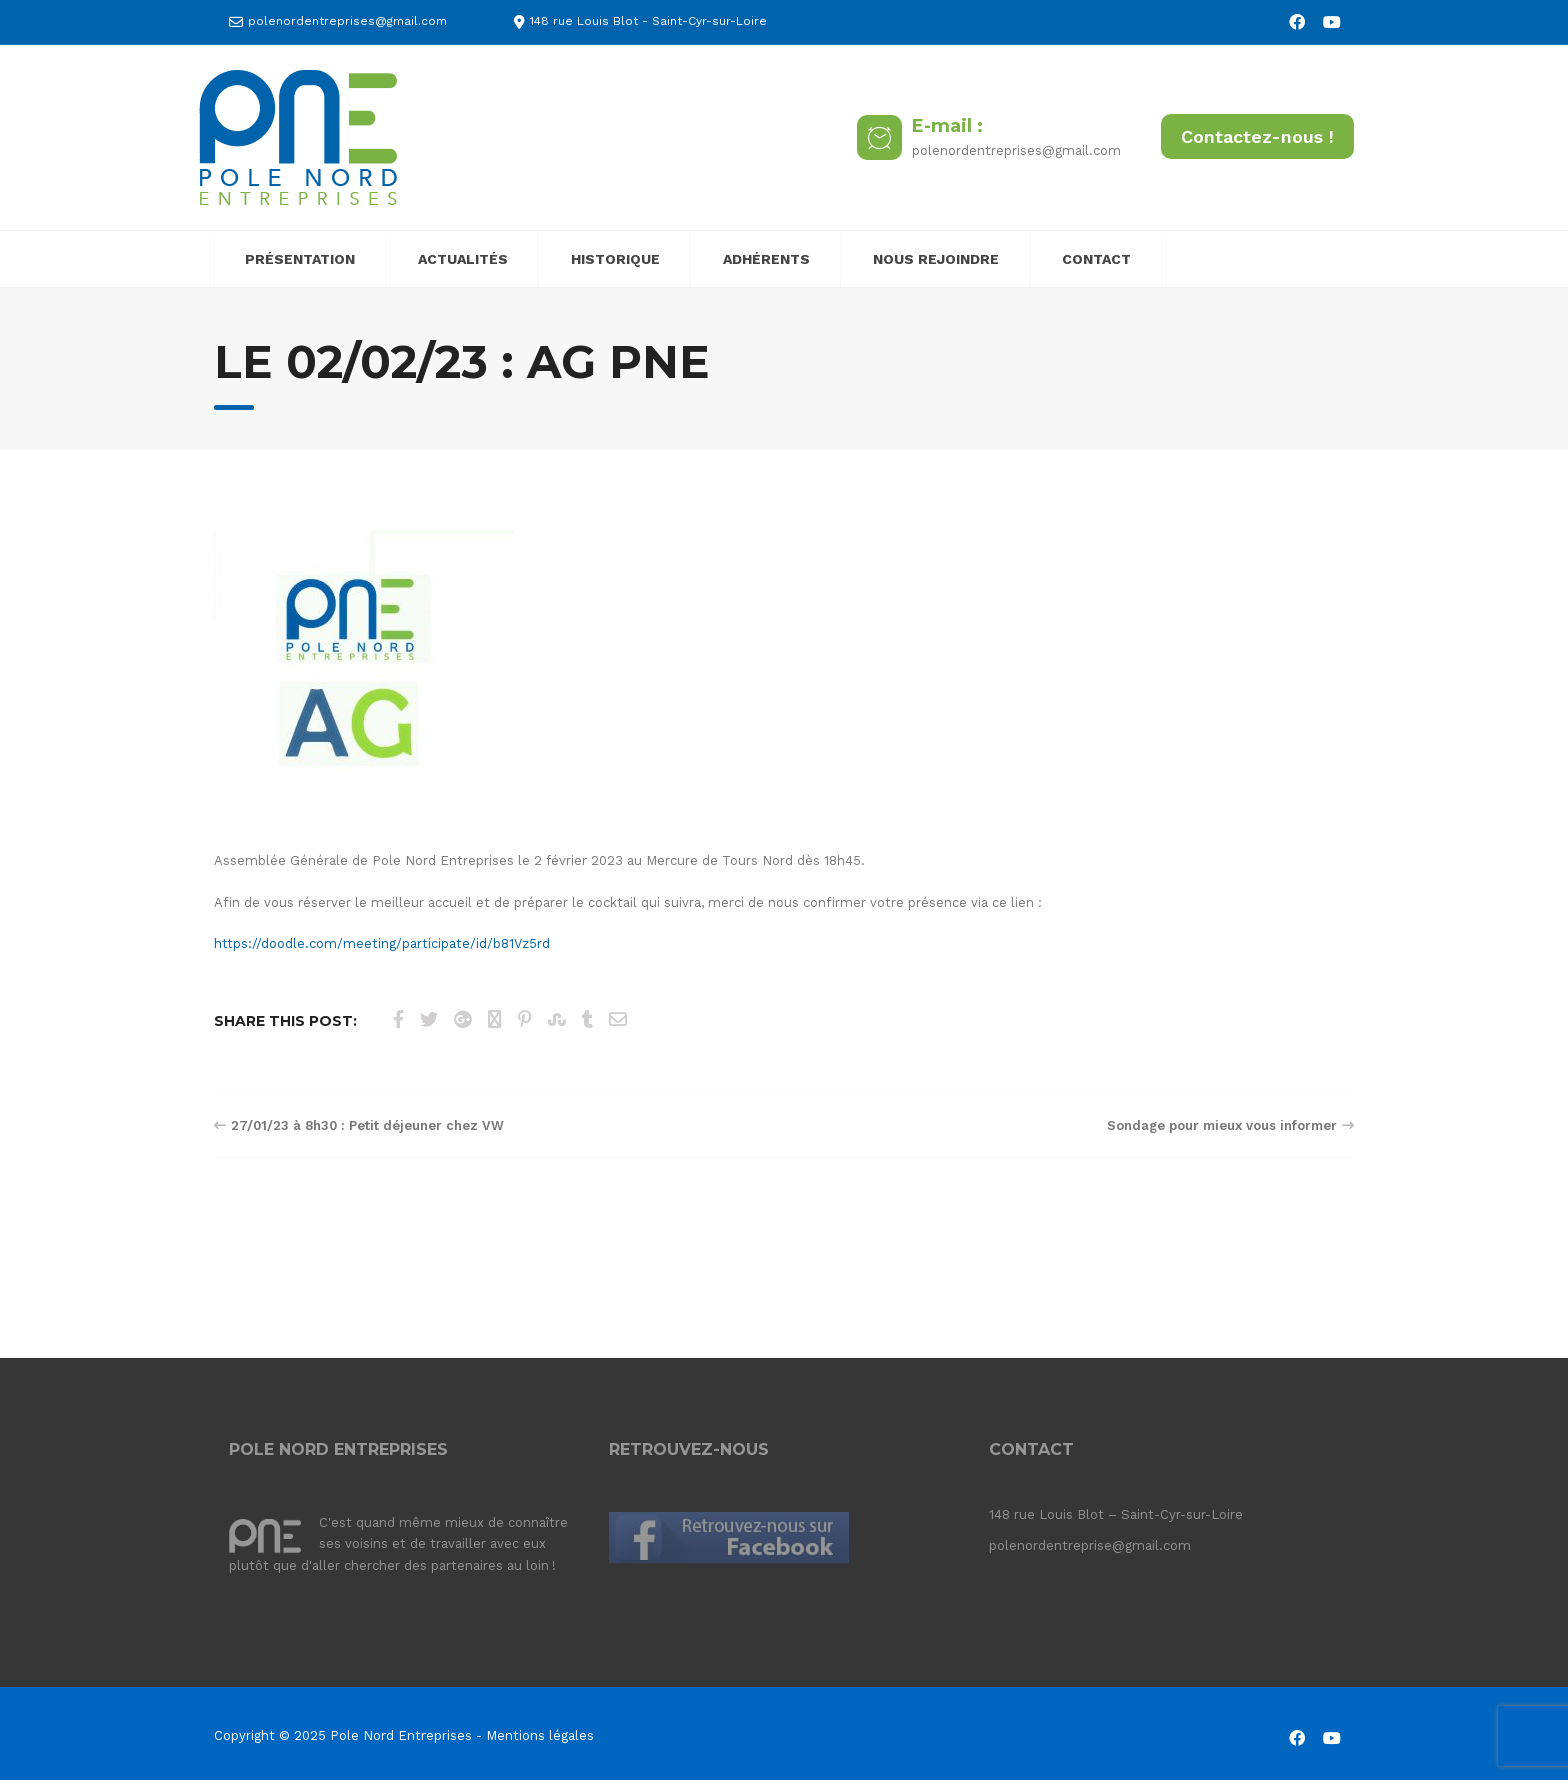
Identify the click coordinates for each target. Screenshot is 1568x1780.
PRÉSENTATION (300, 259)
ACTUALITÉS (463, 259)
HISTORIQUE (615, 259)
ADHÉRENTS (766, 259)
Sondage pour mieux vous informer (1222, 1125)
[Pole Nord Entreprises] (298, 136)
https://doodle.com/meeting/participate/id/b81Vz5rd (382, 943)
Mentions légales (540, 1735)
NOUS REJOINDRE (936, 259)
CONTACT (1096, 259)
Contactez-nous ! (1257, 136)
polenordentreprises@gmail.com (347, 21)
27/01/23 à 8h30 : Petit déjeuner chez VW (367, 1125)
